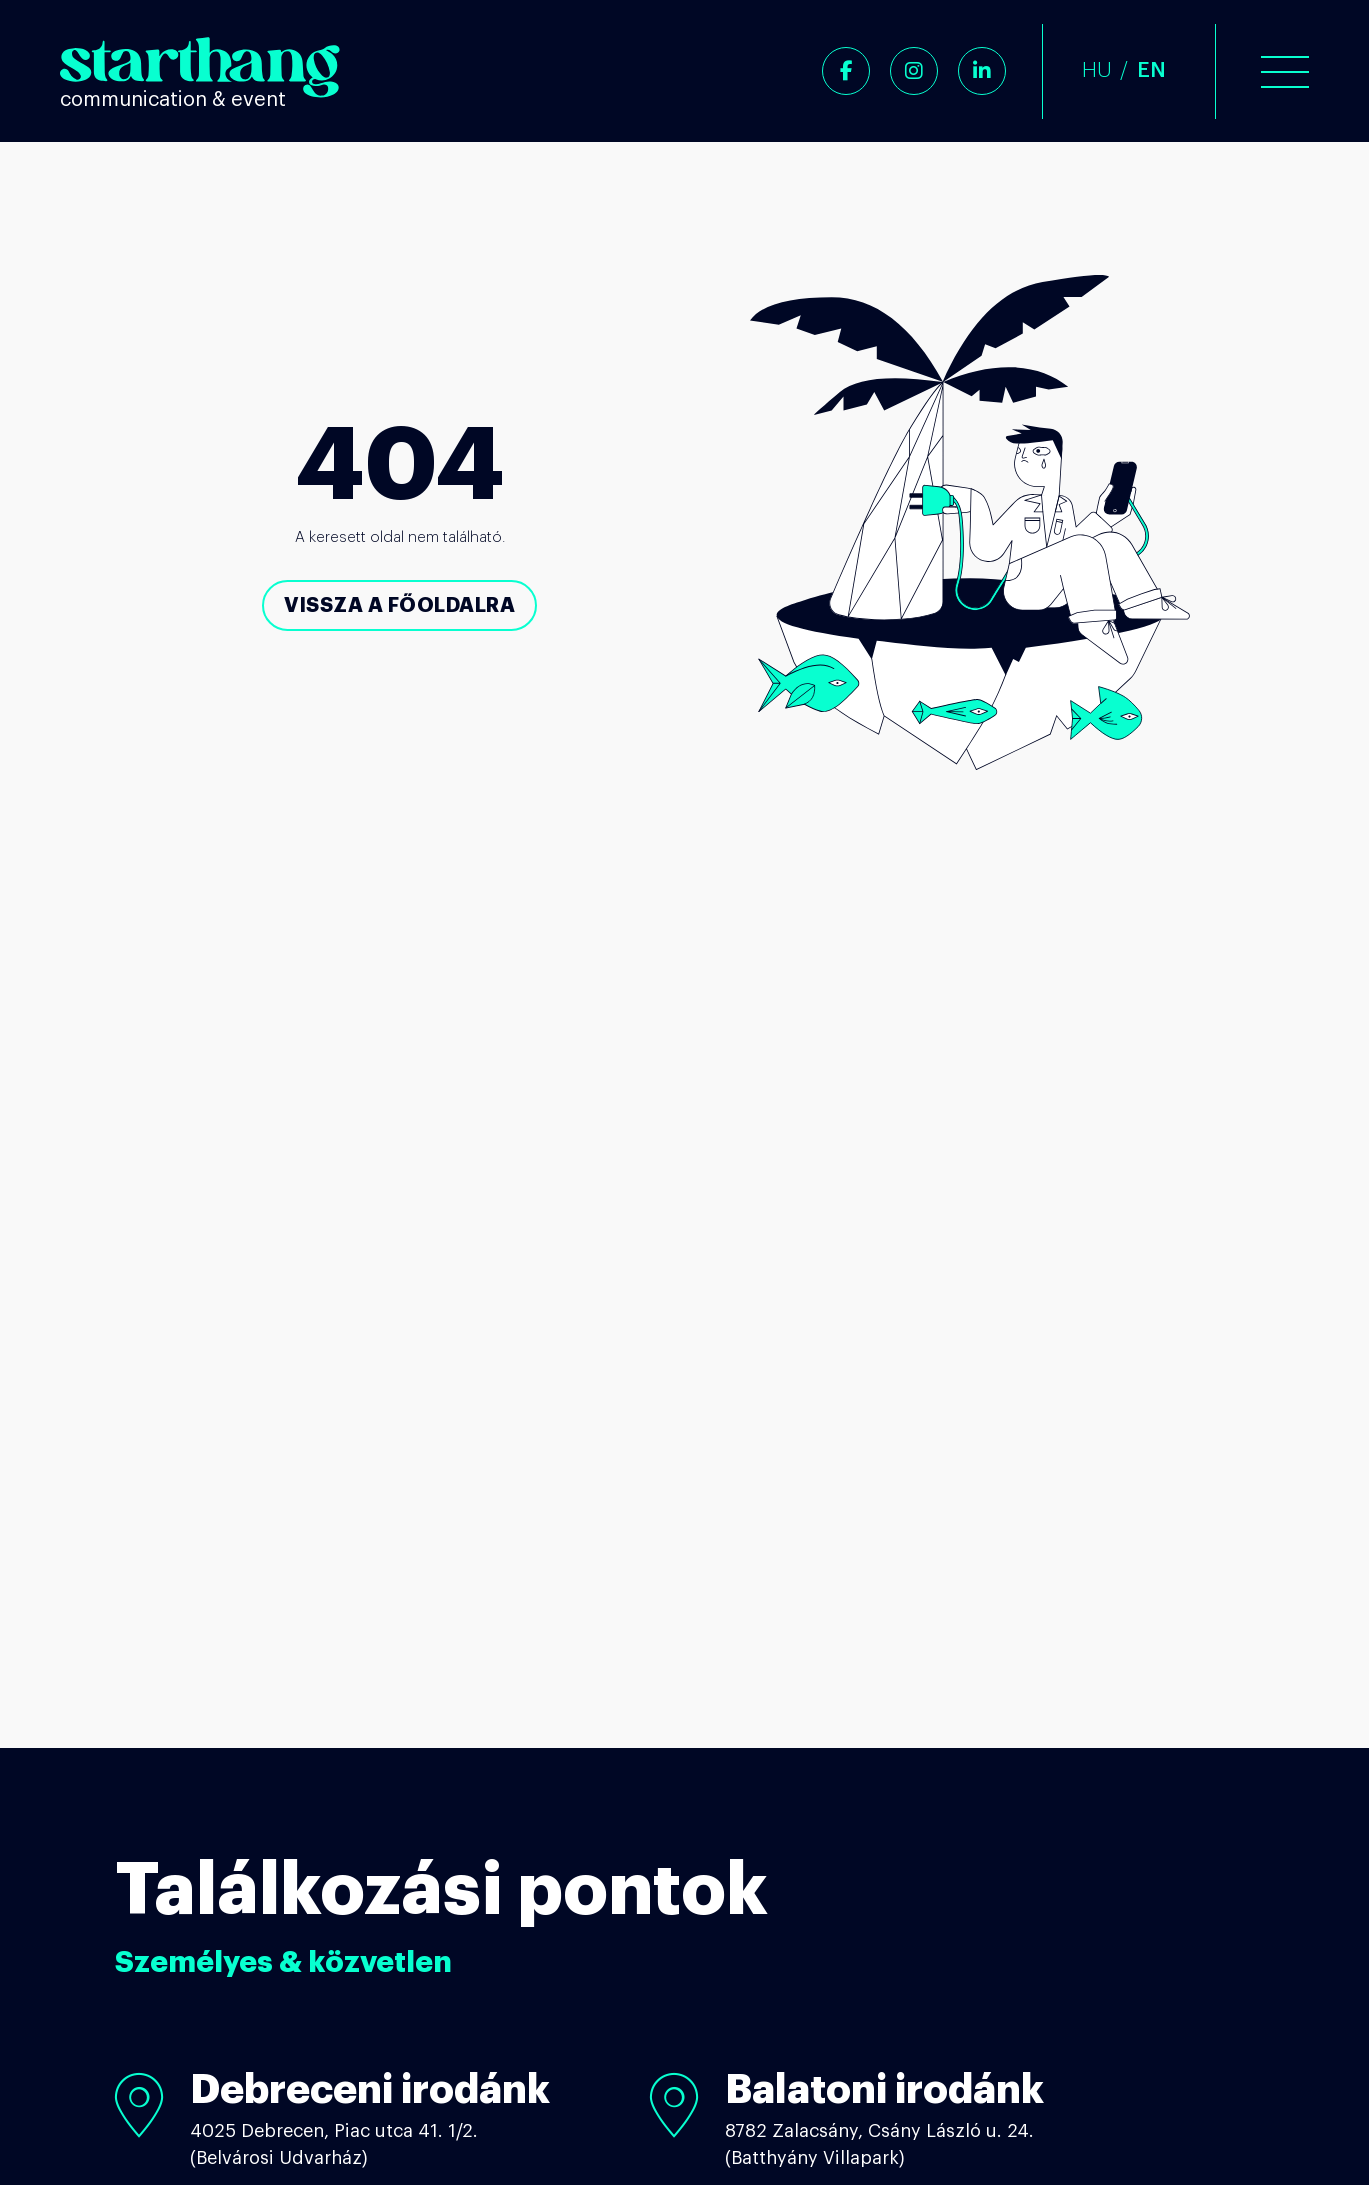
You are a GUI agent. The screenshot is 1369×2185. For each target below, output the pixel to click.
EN (1151, 70)
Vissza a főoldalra (399, 605)
